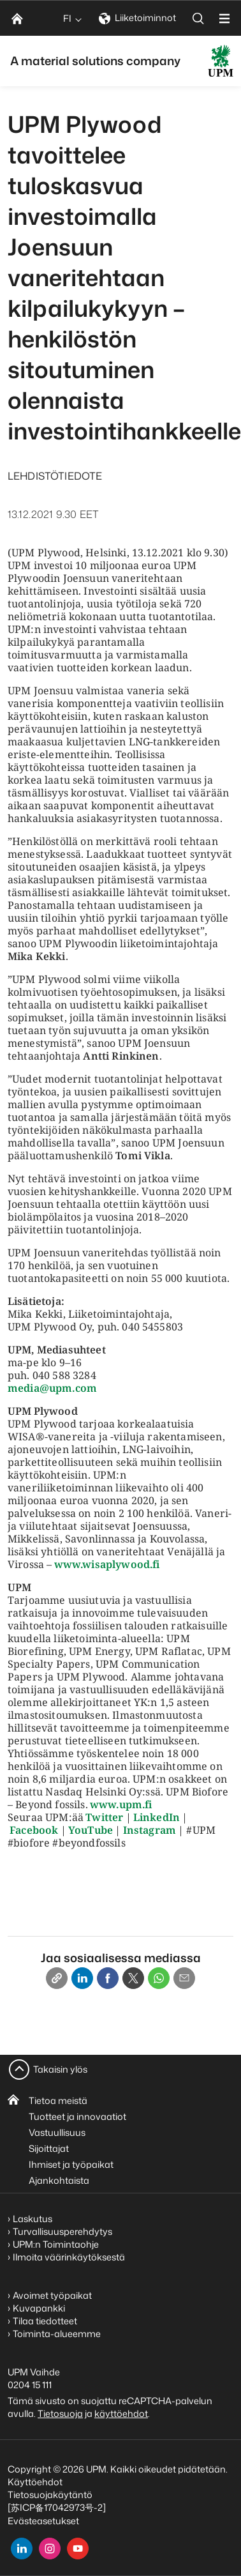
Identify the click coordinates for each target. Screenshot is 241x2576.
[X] (133, 1978)
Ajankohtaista (59, 2180)
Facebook (34, 1830)
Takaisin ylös (60, 2069)
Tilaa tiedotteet (45, 2321)
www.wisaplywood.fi (107, 1564)
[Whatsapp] (159, 1978)
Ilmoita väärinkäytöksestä (69, 2257)
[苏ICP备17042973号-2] (57, 2507)
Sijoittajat (49, 2148)
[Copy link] (57, 1978)
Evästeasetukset (43, 2520)
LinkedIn (156, 1817)
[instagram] (50, 2548)
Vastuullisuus (57, 2132)
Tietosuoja (60, 2413)
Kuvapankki (39, 2308)
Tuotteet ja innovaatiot (77, 2116)
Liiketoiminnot (137, 17)
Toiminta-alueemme (57, 2333)
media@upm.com (52, 1388)
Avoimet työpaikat (52, 2295)
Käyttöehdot (35, 2481)
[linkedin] (22, 2548)
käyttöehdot (121, 2413)
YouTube (90, 1830)
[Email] (184, 1978)
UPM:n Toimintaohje (56, 2244)
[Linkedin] (82, 1978)
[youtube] (78, 2548)
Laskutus (32, 2218)
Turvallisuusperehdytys (62, 2231)
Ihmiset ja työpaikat (71, 2164)
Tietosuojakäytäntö (50, 2494)
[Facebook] (108, 1978)
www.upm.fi (121, 1804)
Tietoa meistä (58, 2100)
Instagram (149, 1830)
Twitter (104, 1817)
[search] (198, 18)
